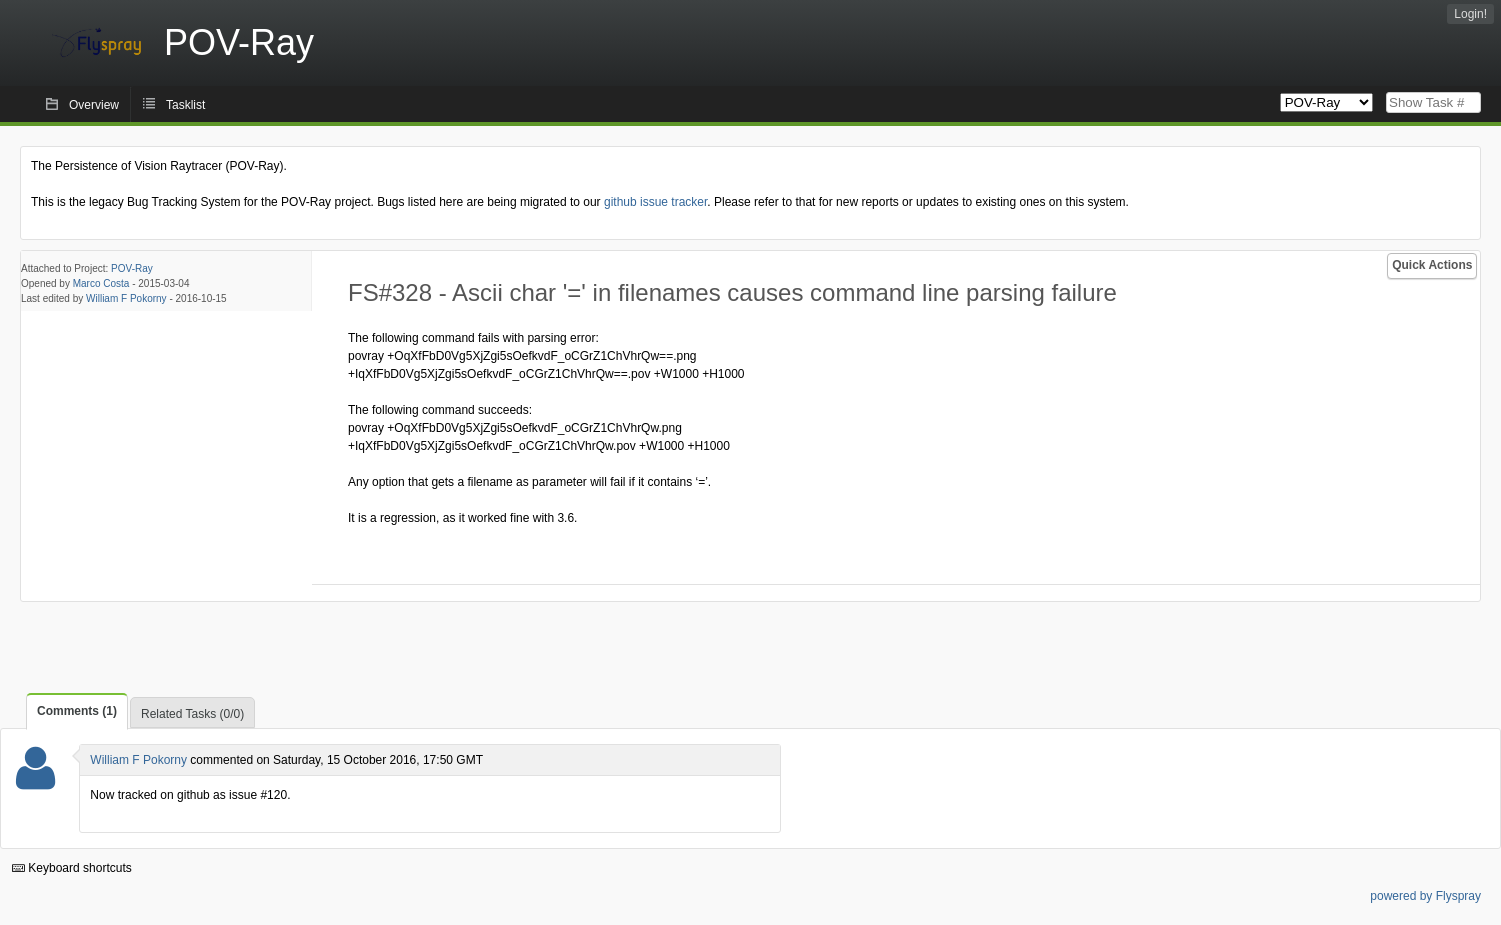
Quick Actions (1432, 265)
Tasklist (185, 105)
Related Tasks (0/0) (192, 714)
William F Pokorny (126, 298)
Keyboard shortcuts (72, 868)
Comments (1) (77, 711)
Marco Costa (101, 283)
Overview (94, 105)
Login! (1470, 14)
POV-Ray (132, 268)
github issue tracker (655, 202)
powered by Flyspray (1425, 896)
